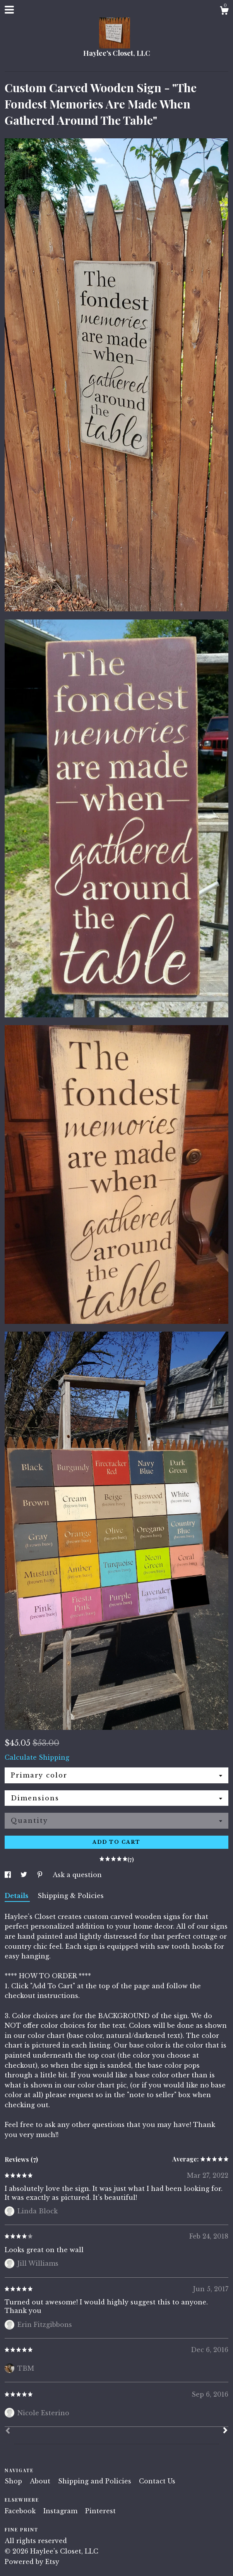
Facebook (21, 2511)
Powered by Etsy (32, 2562)
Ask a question (77, 1875)
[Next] (225, 2431)
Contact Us (157, 2481)
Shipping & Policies (71, 1896)
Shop (14, 2481)
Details (17, 1896)
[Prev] (8, 2431)
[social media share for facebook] (9, 1875)
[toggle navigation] (9, 10)
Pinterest (100, 2511)
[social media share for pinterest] (41, 1875)
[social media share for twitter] (25, 1875)
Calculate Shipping (37, 1757)
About (41, 2481)
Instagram (61, 2511)
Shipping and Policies (95, 2481)
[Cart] (224, 11)
